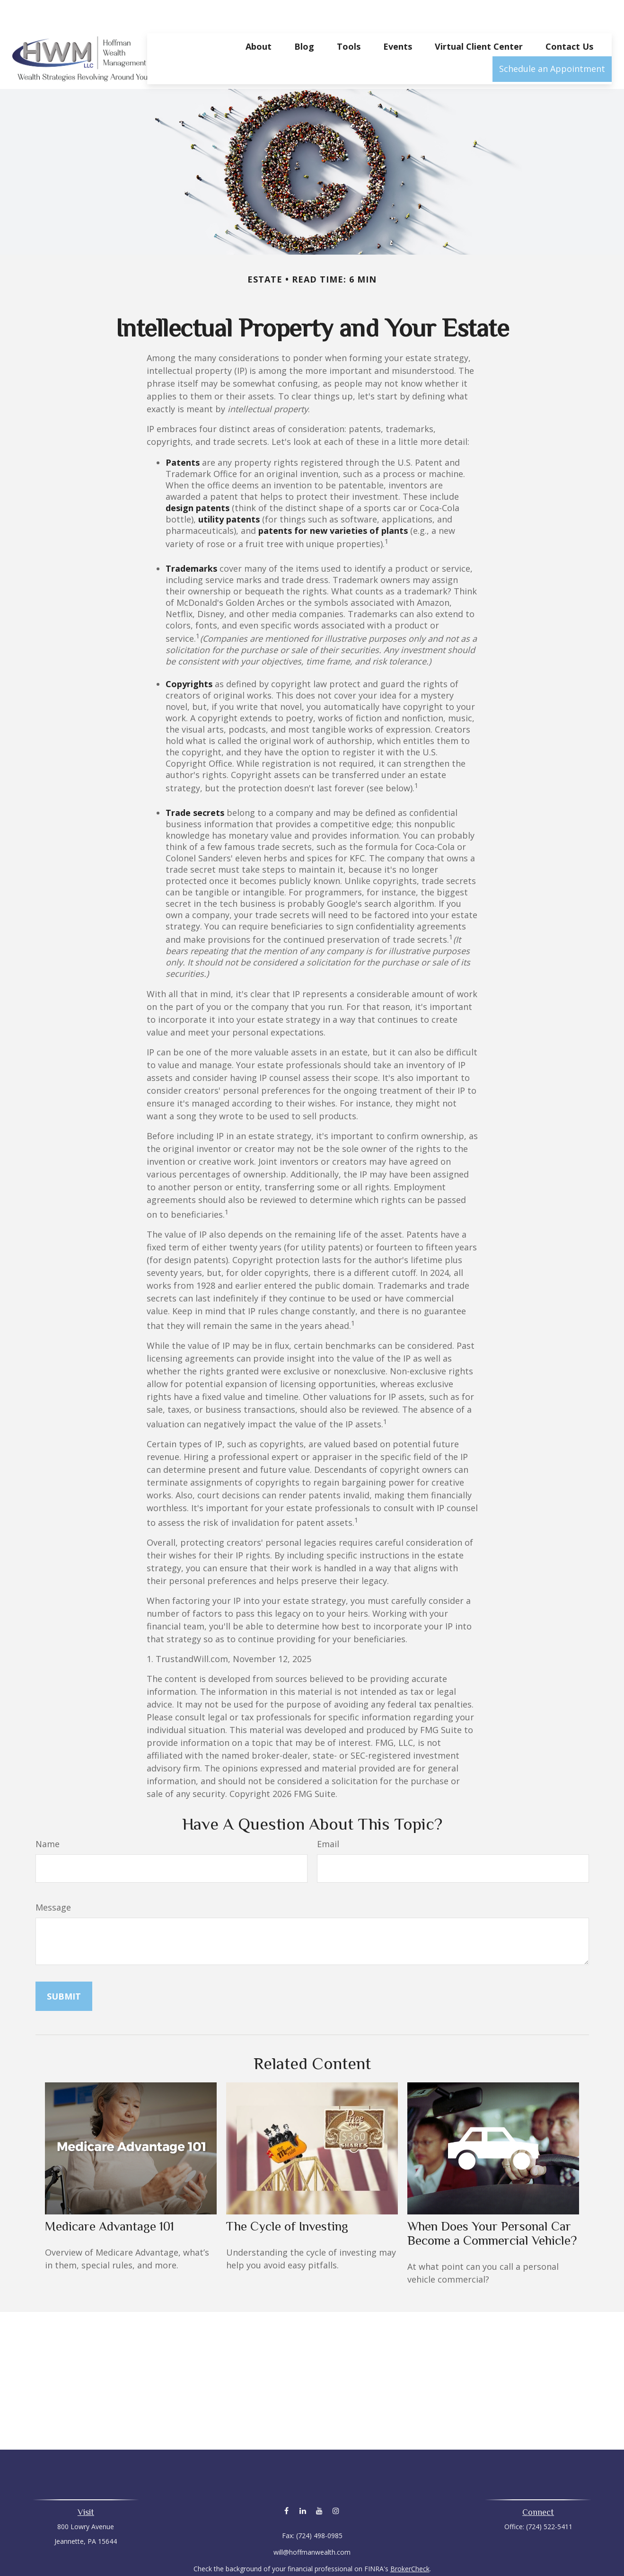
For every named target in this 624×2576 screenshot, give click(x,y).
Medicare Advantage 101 (109, 2198)
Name (47, 1815)
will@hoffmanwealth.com (312, 2523)
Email (328, 1815)
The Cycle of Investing (287, 2198)
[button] (258, 17)
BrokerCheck (410, 2540)
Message (53, 1879)
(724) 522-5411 (549, 2498)
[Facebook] (286, 2482)
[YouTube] (319, 2482)
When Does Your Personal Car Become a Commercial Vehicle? (492, 2205)
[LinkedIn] (303, 2482)
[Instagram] (336, 2482)
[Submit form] (63, 1968)
